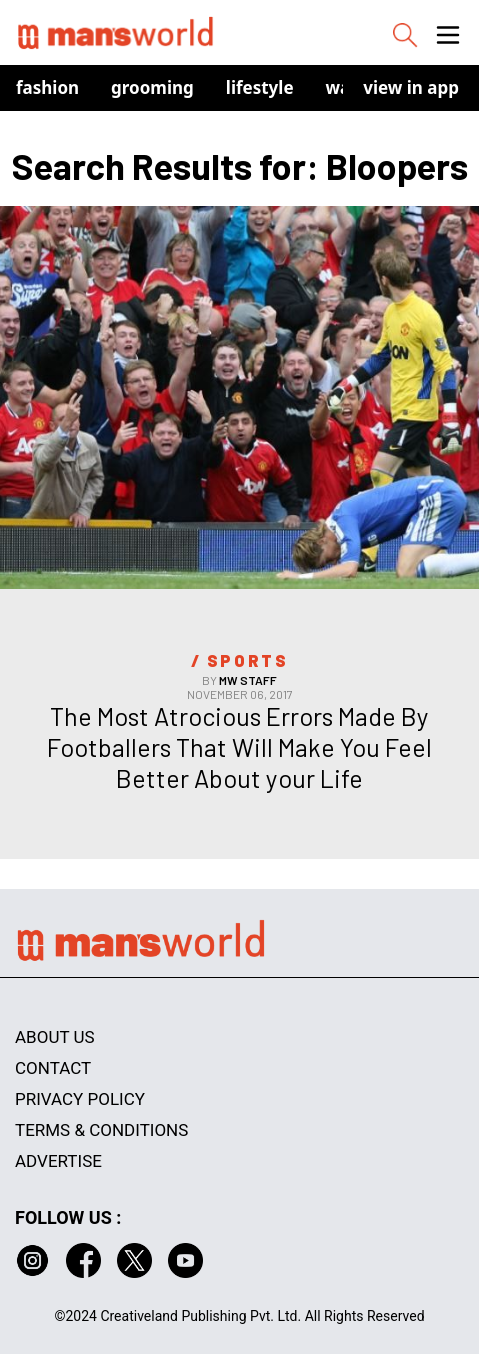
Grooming (152, 87)
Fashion (47, 87)
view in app (411, 87)
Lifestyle (260, 87)
